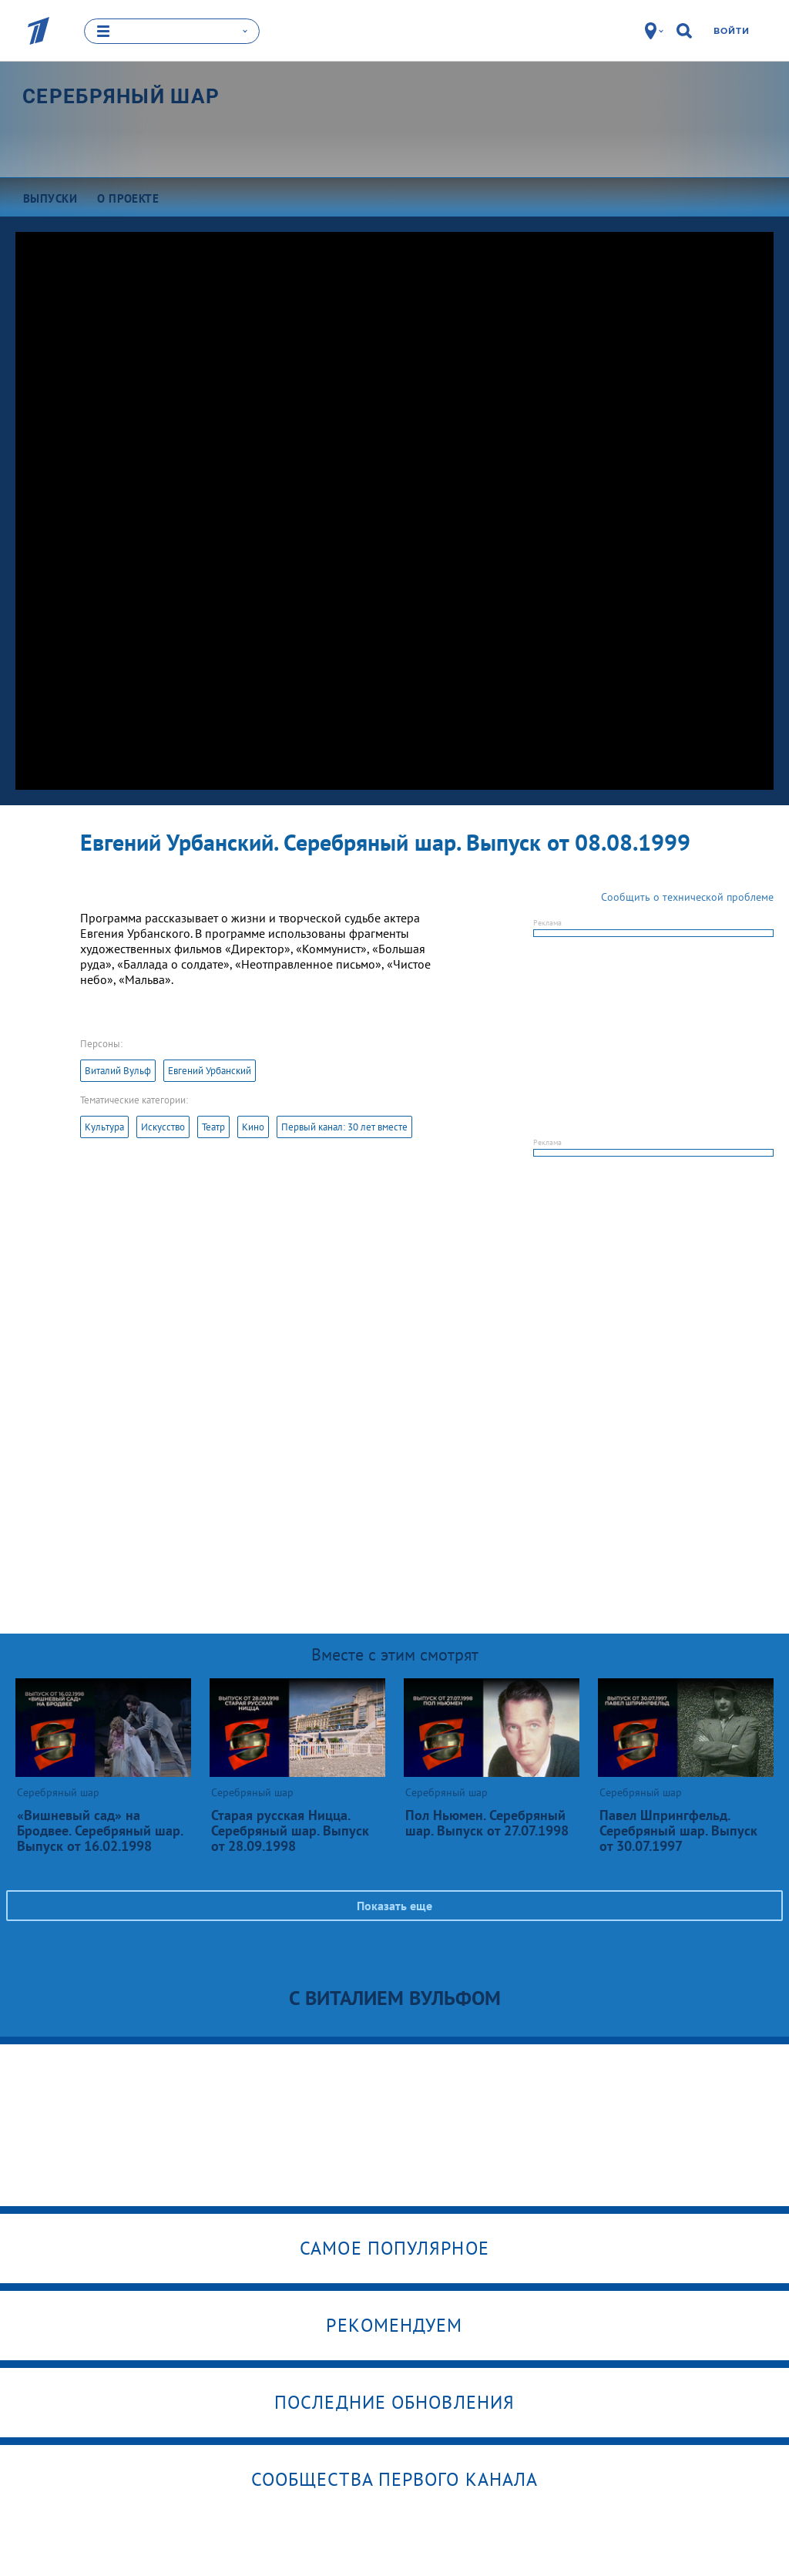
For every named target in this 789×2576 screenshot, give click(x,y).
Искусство (163, 1127)
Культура (104, 1127)
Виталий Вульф (118, 1070)
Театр (213, 1127)
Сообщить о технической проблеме (687, 897)
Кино (253, 1127)
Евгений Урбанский (209, 1070)
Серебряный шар (121, 96)
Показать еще (394, 1905)
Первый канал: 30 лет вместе (344, 1127)
